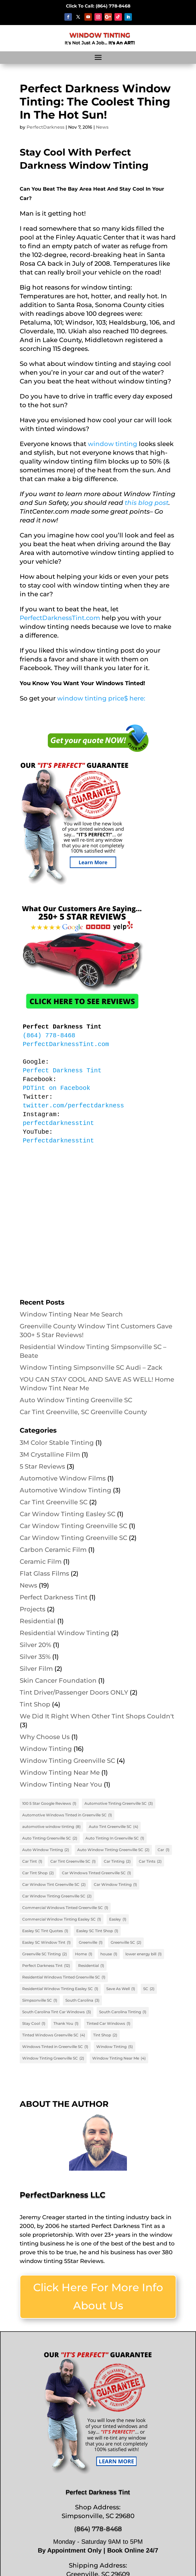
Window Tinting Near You (61, 1784)
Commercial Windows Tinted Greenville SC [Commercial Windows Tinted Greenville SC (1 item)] (65, 1907)
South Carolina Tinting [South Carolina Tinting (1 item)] (122, 2012)
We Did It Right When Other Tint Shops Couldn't (97, 1716)
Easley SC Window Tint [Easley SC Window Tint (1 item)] (46, 1942)
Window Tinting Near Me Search (71, 1314)
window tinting (112, 444)
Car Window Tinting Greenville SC (73, 1526)
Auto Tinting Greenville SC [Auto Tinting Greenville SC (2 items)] (49, 1838)
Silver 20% (35, 1645)
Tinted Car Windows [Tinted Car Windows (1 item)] (108, 2023)
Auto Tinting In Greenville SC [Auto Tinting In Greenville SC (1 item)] (114, 1838)
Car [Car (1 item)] (163, 1849)
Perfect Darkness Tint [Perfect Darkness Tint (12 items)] (46, 1965)
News (102, 127)
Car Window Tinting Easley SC (67, 1514)
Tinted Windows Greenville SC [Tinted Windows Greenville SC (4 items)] (53, 2035)
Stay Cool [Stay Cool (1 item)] (33, 2023)
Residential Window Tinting (64, 1633)
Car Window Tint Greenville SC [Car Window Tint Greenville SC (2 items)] (54, 1884)
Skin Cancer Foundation (58, 1680)
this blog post (146, 502)
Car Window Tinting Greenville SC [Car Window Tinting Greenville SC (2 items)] (57, 1896)
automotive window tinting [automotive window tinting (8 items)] (51, 1826)
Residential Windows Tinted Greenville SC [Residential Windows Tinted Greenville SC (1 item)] (63, 1977)
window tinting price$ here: (101, 698)
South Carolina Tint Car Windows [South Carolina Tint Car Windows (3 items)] (56, 2012)
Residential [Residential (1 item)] (91, 1965)
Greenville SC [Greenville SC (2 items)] (126, 1942)
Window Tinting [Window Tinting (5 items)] (114, 2046)
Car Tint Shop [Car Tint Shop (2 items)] (38, 1873)
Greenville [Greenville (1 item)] (91, 1942)
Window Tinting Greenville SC (67, 1760)
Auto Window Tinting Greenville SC (76, 1400)
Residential (38, 1621)
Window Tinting (46, 1748)
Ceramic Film (41, 1561)
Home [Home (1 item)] (83, 1954)
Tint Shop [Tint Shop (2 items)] (105, 2035)
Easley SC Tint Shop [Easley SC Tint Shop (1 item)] (97, 1931)
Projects (32, 1609)
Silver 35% (35, 1656)
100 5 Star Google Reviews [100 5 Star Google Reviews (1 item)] (49, 1803)
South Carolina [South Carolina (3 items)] (82, 2000)
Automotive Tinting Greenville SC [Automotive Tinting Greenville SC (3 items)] (118, 1803)
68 (113, 6)
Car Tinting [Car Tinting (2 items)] (117, 1861)
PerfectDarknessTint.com (60, 618)
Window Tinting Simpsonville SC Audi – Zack (91, 1367)
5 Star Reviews (42, 1466)
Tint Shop (35, 1704)
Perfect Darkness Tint (54, 1597)
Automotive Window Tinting (65, 1490)
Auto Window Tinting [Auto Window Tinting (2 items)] (45, 1849)
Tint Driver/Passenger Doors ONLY (74, 1692)
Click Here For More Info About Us (98, 2296)
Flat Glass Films (44, 1573)
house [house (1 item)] (108, 1954)
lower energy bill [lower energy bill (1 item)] (143, 1954)
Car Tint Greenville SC (54, 1502)
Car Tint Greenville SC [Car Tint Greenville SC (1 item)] (73, 1861)
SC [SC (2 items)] (148, 1988)
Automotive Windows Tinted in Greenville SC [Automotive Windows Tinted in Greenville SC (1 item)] (67, 1815)
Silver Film (36, 1668)
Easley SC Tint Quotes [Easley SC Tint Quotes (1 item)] (45, 1931)
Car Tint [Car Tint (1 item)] (32, 1861)
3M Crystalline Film (50, 1454)
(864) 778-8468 (98, 2528)
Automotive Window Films (63, 1478)
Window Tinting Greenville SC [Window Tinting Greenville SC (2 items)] (53, 2058)
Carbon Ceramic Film (53, 1549)
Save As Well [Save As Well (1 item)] (120, 1988)
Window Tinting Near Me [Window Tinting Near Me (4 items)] (119, 2058)
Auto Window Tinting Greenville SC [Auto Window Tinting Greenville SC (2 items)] (113, 1849)
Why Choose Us (45, 1737)
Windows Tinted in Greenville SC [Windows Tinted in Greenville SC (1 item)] (55, 2046)
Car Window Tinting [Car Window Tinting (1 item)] (115, 1884)
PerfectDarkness (45, 127)
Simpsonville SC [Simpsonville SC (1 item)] (39, 2000)
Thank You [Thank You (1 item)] (65, 2023)
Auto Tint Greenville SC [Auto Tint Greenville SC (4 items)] (113, 1826)
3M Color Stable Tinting (57, 1442)
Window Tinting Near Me (60, 1772)
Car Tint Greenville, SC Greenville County (83, 1412)
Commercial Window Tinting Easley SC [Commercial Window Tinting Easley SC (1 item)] (61, 1919)
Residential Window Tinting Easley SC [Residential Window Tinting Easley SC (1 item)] (60, 1988)
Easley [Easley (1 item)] (117, 1919)
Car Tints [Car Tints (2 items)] (150, 1861)
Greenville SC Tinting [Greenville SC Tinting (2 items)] (44, 1954)
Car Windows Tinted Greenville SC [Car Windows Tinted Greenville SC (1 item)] (96, 1873)
